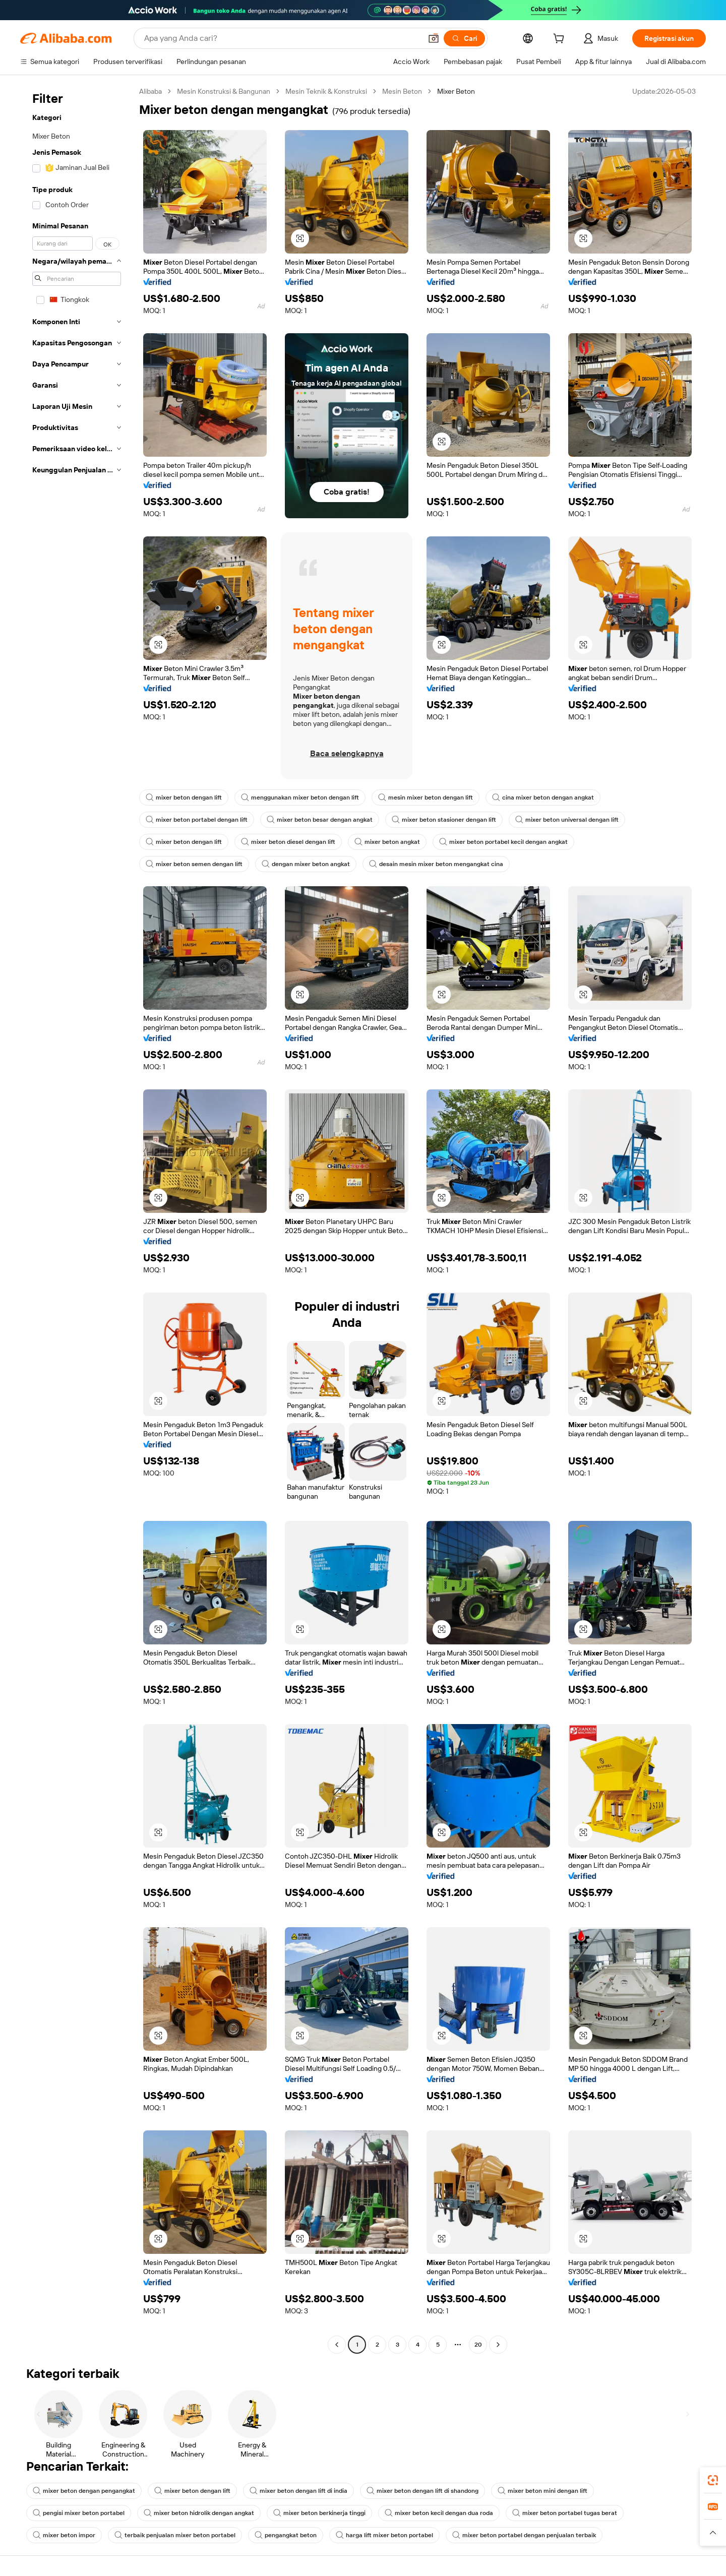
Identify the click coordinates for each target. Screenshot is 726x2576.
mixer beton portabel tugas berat (564, 2513)
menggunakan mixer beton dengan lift (300, 797)
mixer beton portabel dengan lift (197, 820)
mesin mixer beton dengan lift (425, 797)
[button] (434, 38)
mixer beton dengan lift (184, 797)
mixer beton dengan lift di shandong (422, 2491)
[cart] (560, 40)
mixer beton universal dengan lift (567, 820)
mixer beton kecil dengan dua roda (439, 2513)
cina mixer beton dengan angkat (543, 797)
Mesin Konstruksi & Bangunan (223, 91)
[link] (713, 2480)
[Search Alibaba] (281, 38)
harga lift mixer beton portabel (384, 2535)
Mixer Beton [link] (456, 91)
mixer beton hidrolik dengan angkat (199, 2513)
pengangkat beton (286, 2535)
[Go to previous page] (337, 2345)
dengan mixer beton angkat (306, 864)
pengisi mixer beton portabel (79, 2513)
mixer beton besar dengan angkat (320, 820)
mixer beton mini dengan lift (542, 2491)
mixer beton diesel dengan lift (288, 842)
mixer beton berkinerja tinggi (319, 2513)
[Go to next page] (498, 2345)
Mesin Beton (402, 91)
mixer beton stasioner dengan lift (444, 820)
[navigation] (76, 1219)
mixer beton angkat (387, 842)
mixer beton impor (64, 2535)
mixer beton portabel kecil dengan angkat (503, 842)
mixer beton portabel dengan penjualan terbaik (524, 2535)
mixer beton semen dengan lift (194, 864)
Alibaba (150, 91)
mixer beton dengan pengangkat (84, 2491)
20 (478, 2344)
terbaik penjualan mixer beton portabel (174, 2535)
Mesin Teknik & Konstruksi (326, 91)
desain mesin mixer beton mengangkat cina (436, 864)
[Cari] (464, 38)
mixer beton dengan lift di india (298, 2491)
